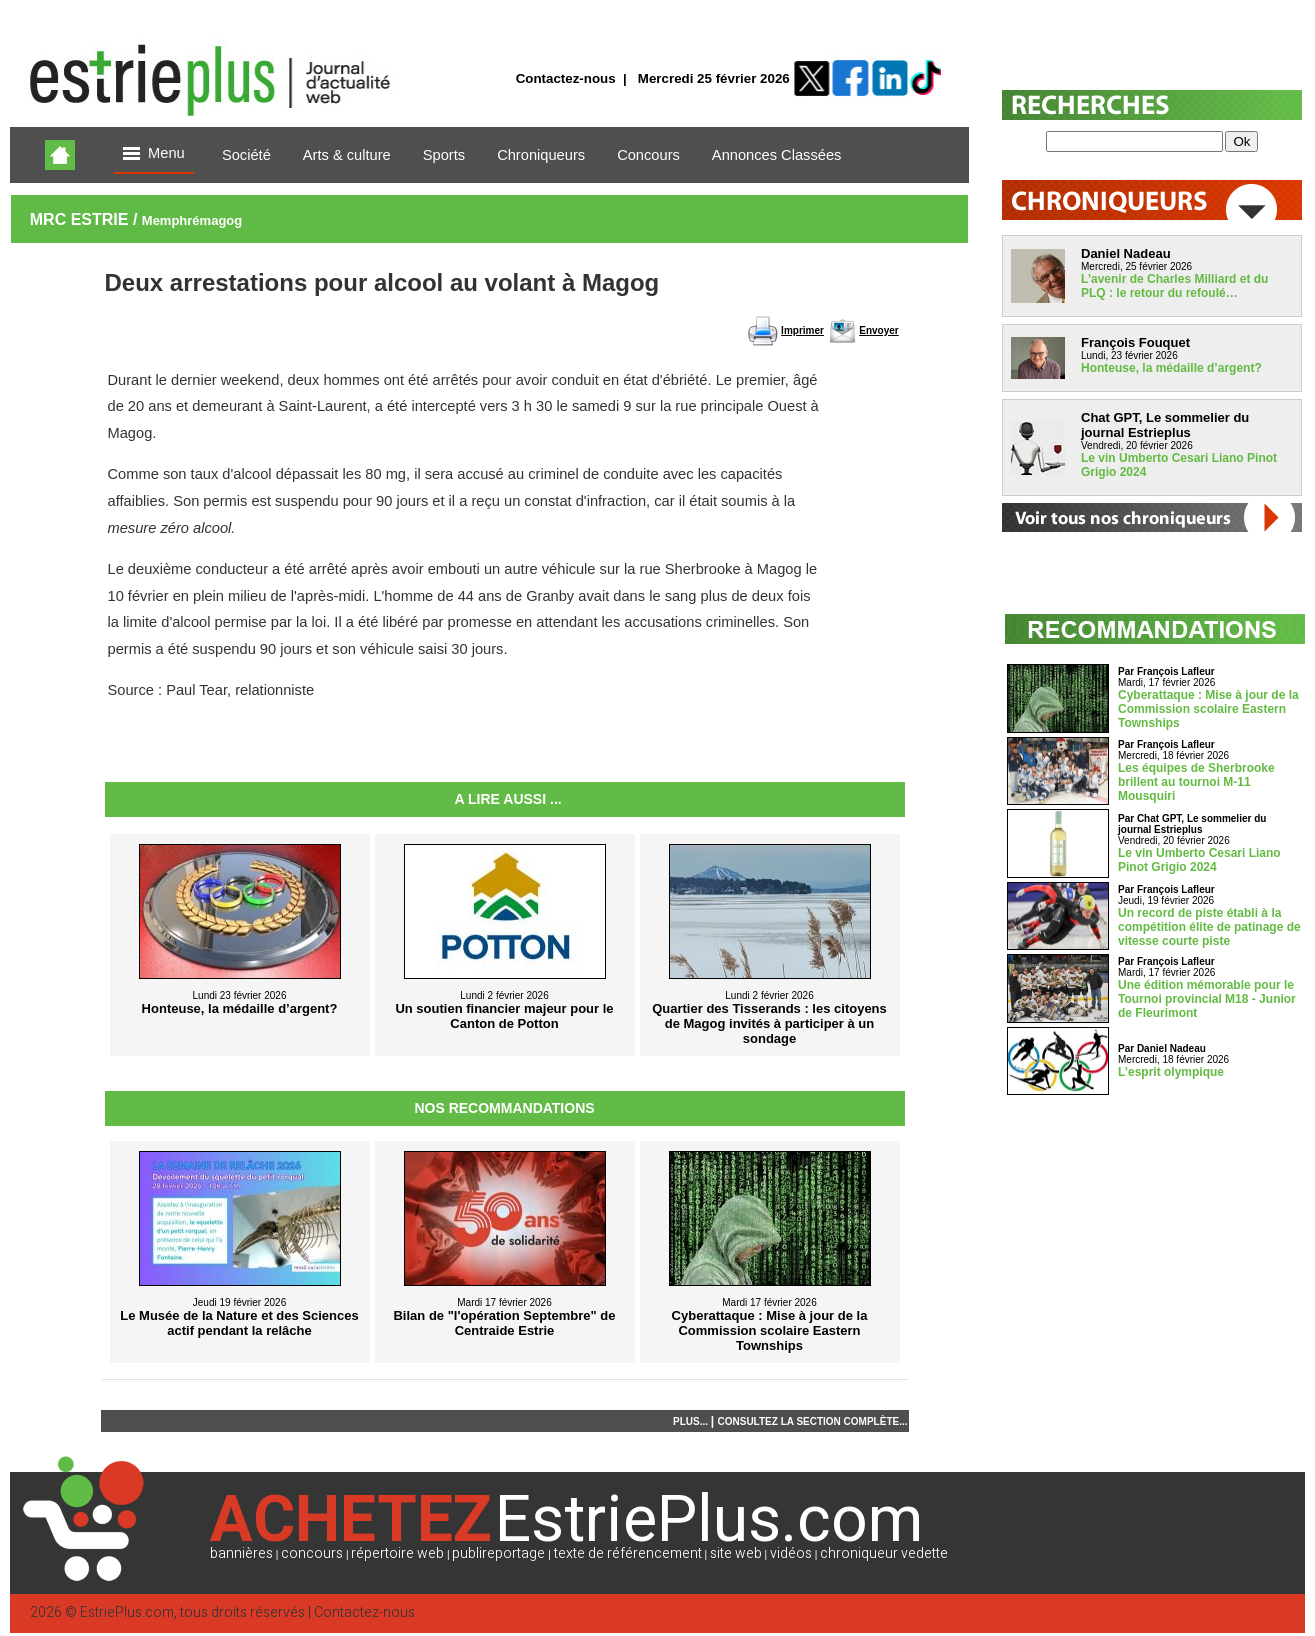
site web (736, 1553)
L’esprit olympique (1171, 1072)
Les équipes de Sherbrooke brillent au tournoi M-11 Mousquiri (1196, 782)
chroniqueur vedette (884, 1553)
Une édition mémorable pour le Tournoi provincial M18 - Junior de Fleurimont (1207, 999)
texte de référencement (628, 1553)
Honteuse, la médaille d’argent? (1171, 368)
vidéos (791, 1553)
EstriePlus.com (127, 1612)
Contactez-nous (566, 78)
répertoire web (397, 1553)
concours (312, 1553)
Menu (154, 154)
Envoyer (878, 330)
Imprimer (802, 330)
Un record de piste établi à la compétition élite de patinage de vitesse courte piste (1209, 927)
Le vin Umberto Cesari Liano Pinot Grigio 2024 (1199, 860)
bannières (241, 1553)
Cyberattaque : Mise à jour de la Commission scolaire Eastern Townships (1208, 709)
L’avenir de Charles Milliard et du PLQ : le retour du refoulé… (1174, 286)
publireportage (498, 1553)
